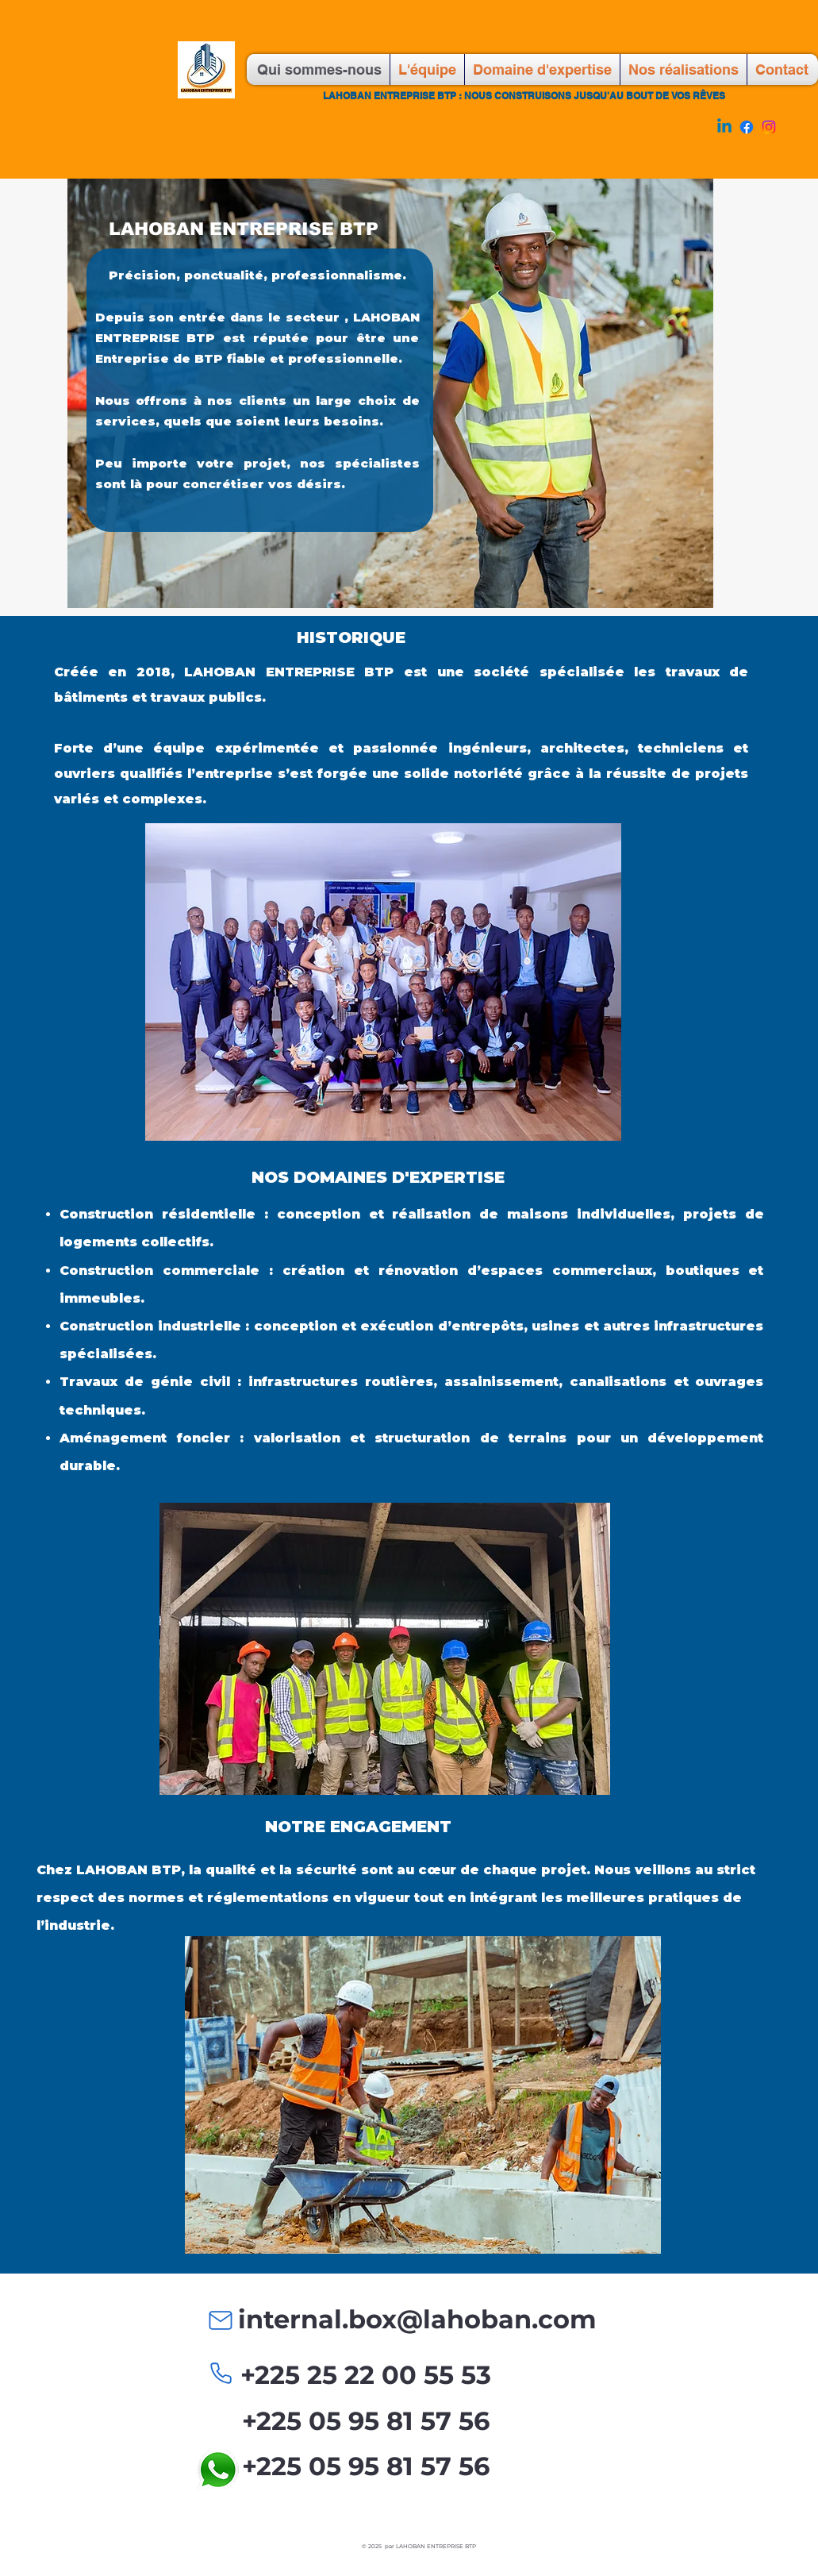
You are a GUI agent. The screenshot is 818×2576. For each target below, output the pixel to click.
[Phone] (220, 2373)
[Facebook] (746, 127)
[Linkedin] (724, 127)
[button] (384, 1649)
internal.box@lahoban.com (417, 2319)
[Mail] (221, 2320)
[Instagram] (769, 127)
